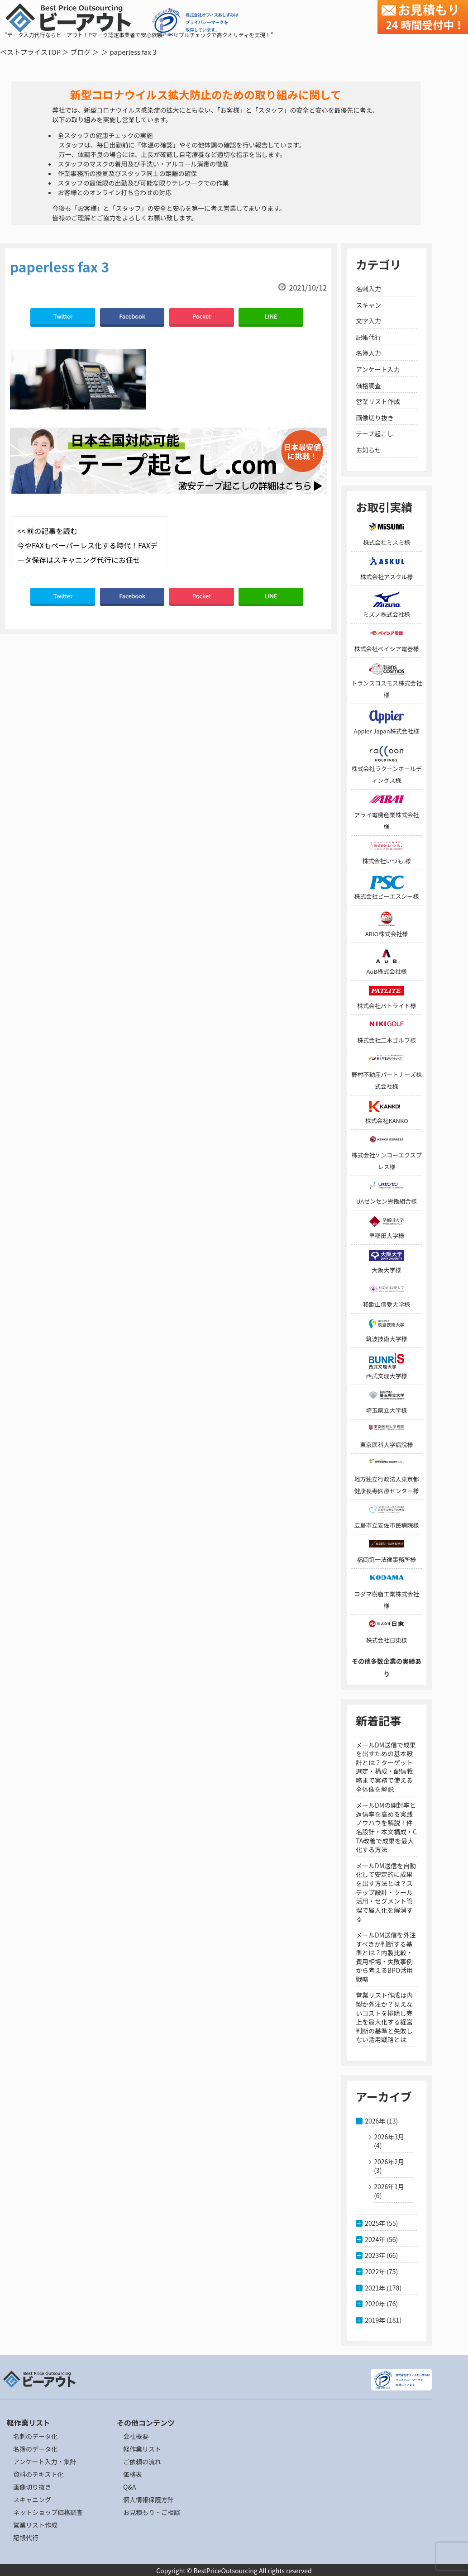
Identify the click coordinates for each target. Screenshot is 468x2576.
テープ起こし (374, 433)
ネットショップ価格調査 (48, 2512)
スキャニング (32, 2499)
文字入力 (368, 320)
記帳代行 (368, 337)
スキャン (368, 305)
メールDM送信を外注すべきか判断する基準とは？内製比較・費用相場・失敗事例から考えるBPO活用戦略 (386, 1957)
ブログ (80, 52)
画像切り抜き (375, 417)
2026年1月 (389, 2186)
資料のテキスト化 (38, 2474)
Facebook (132, 316)
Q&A (129, 2486)
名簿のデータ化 (35, 2448)
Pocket (201, 316)
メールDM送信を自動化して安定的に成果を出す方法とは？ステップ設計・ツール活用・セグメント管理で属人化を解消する (386, 1892)
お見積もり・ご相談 (151, 2512)
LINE (271, 316)
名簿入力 (368, 352)
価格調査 (368, 385)
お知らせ (368, 449)
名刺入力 (368, 288)
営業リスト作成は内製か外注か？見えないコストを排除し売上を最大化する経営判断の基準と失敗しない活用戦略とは (384, 2017)
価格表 (132, 2474)
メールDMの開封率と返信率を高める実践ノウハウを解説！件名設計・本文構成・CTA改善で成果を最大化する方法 (386, 1827)
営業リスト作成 (378, 401)
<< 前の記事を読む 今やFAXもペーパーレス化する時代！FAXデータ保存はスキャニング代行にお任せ (87, 545)
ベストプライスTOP (30, 52)
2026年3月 (389, 2136)
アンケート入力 (378, 369)
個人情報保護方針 (148, 2499)
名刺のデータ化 (35, 2436)
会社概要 (135, 2436)
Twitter (62, 316)
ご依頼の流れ (142, 2461)
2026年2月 (389, 2161)
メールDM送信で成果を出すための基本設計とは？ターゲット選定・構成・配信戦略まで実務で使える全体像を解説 (386, 1767)
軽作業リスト (142, 2448)
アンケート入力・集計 (44, 2461)
